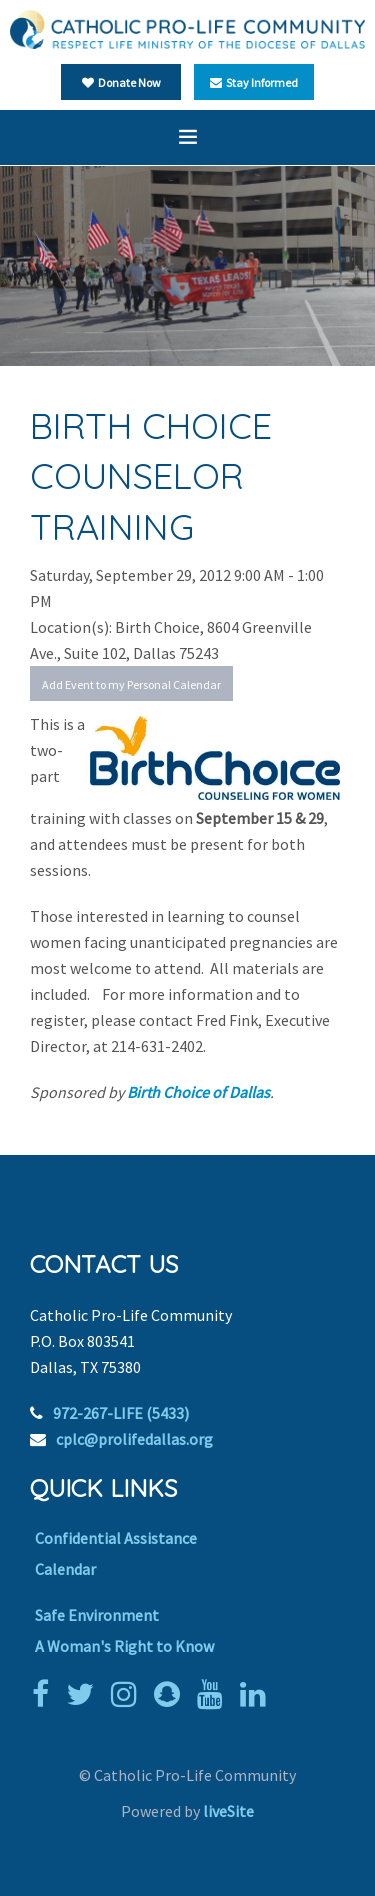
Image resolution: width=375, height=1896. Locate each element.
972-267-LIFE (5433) (121, 1413)
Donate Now (121, 82)
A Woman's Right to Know (124, 1646)
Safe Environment (97, 1615)
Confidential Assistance (116, 1538)
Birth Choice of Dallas (198, 1092)
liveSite (228, 1811)
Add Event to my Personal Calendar (131, 684)
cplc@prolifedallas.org (134, 1439)
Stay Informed (254, 82)
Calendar (65, 1569)
